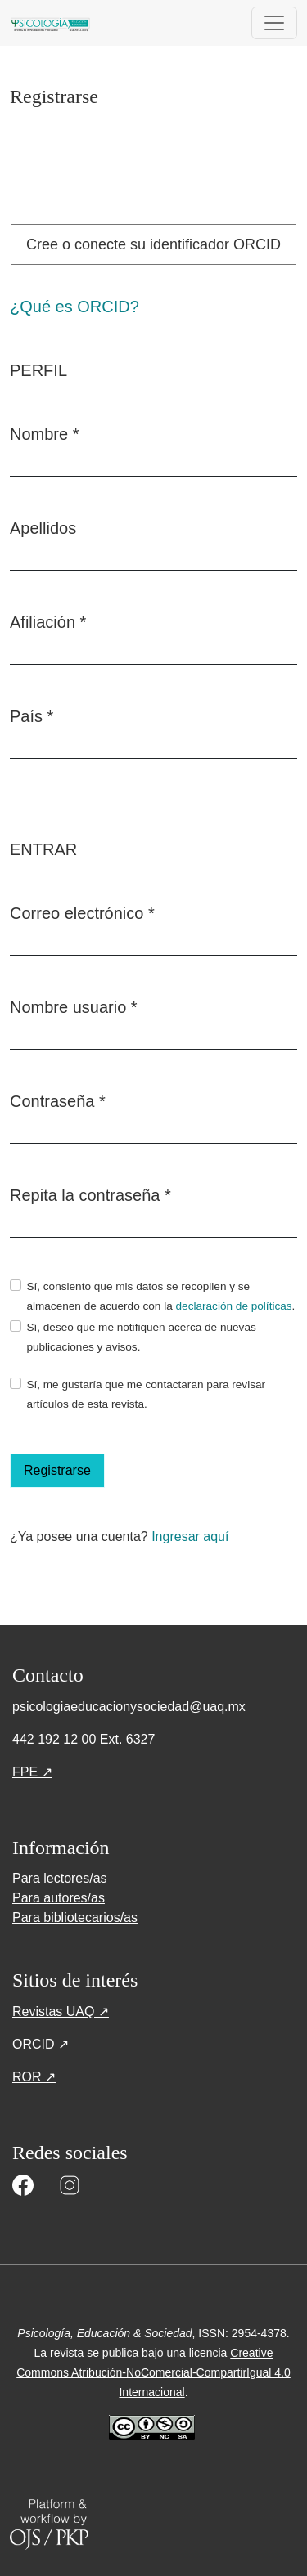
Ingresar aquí (189, 1536)
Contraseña (58, 1099)
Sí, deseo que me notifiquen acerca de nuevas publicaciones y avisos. (140, 1337)
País (31, 714)
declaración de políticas (234, 1306)
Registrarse (57, 1470)
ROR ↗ (34, 2077)
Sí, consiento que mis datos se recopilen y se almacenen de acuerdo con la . (160, 1296)
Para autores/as (58, 1898)
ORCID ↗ (40, 2044)
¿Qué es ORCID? (74, 307)
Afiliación (48, 620)
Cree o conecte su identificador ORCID (153, 244)
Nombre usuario (74, 1005)
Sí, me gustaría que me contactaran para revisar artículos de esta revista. (145, 1394)
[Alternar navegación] (274, 23)
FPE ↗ (32, 1772)
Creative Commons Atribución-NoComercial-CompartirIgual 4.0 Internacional (153, 2372)
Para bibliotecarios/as (75, 1917)
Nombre (44, 432)
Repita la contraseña (90, 1193)
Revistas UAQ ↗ (60, 2011)
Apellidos (43, 528)
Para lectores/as (59, 1878)
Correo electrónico (82, 911)
